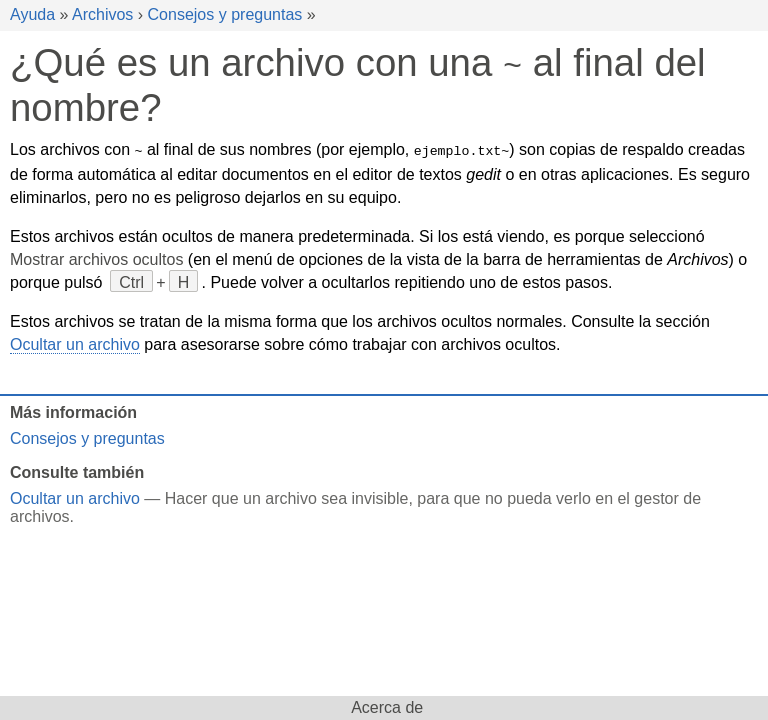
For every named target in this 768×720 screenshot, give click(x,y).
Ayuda (32, 14)
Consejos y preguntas (225, 14)
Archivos (102, 14)
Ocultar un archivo (75, 342)
